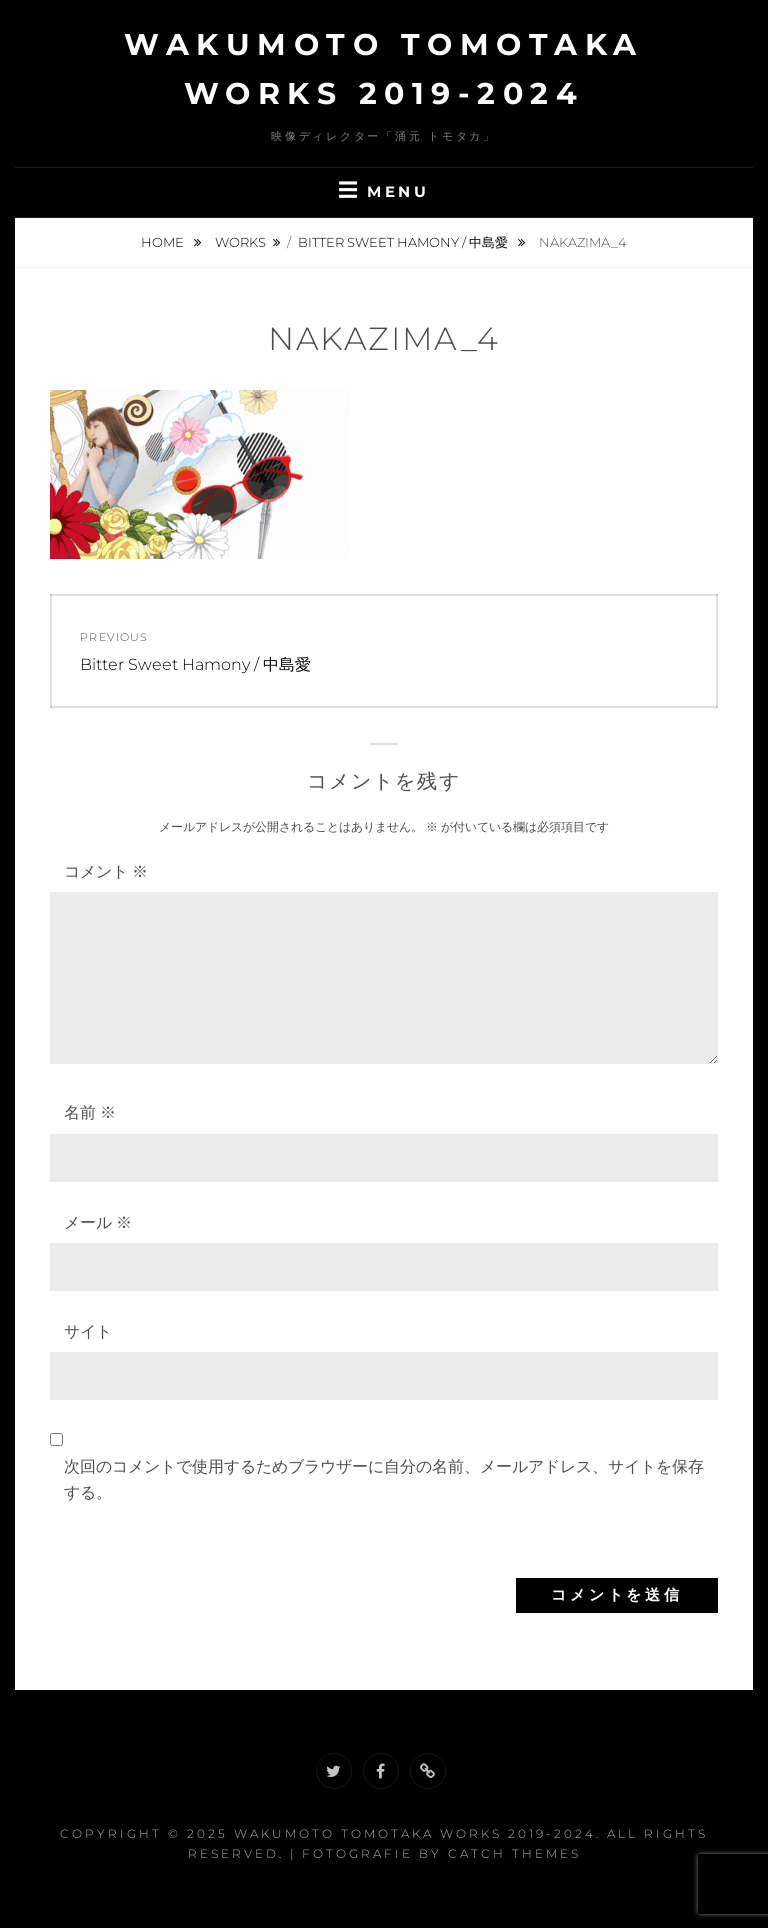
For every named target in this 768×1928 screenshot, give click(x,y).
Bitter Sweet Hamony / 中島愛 (404, 242)
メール (98, 1222)
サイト (88, 1331)
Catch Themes (514, 1853)
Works (240, 242)
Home (164, 242)
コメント (106, 871)
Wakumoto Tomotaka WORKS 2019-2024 (415, 1833)
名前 (90, 1112)
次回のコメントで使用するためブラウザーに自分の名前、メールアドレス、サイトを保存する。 (384, 1479)
